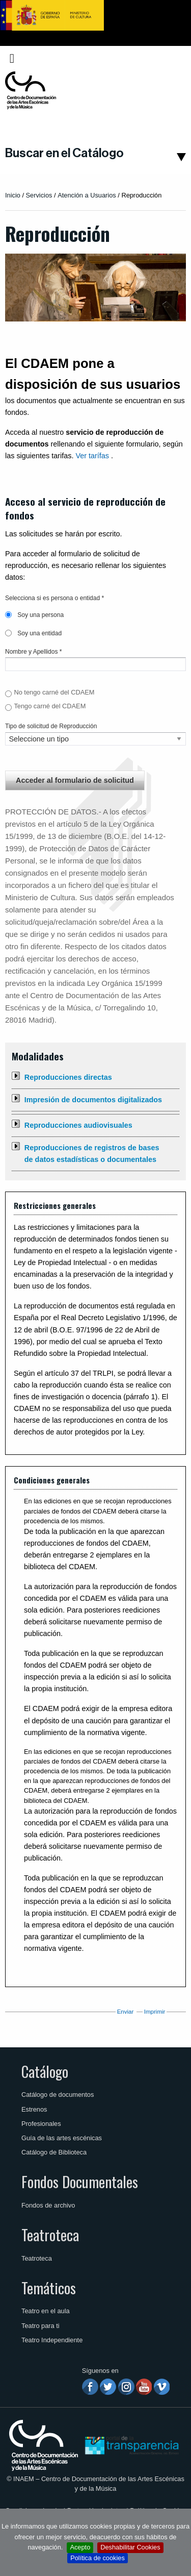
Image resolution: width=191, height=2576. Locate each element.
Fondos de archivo (48, 2205)
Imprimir (155, 2012)
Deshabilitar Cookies (130, 2547)
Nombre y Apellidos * (33, 651)
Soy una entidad (33, 633)
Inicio (12, 195)
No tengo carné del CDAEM (54, 692)
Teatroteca (50, 2234)
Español (167, 58)
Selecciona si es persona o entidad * (54, 598)
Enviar (125, 2012)
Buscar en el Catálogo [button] (64, 153)
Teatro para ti (40, 2326)
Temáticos (48, 2287)
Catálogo (44, 2071)
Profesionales (41, 2123)
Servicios (39, 195)
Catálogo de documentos (57, 2094)
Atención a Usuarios (87, 195)
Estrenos (34, 2109)
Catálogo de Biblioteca (54, 2152)
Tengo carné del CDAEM (50, 706)
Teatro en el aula (45, 2311)
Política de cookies (97, 2558)
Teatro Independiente (52, 2340)
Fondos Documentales (79, 2181)
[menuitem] (169, 58)
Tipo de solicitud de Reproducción (51, 726)
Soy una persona (34, 614)
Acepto (80, 2547)
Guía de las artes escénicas (61, 2138)
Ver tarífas (92, 456)
